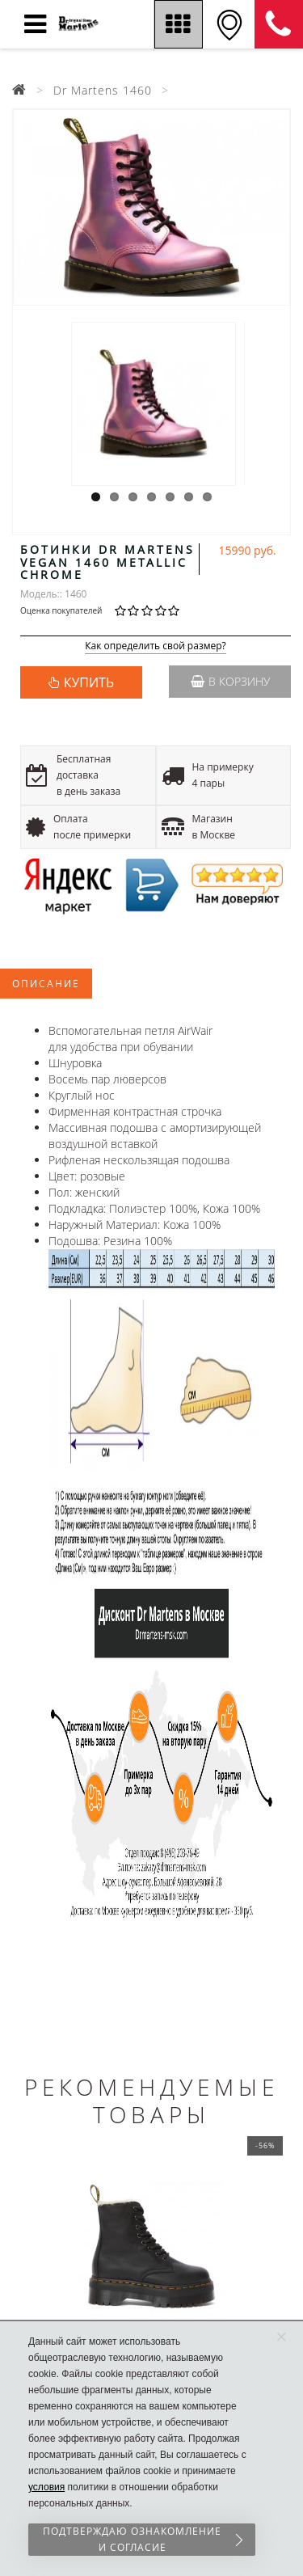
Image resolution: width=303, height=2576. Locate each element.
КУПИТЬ (89, 682)
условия (46, 2487)
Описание (46, 983)
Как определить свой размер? (155, 646)
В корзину (230, 681)
